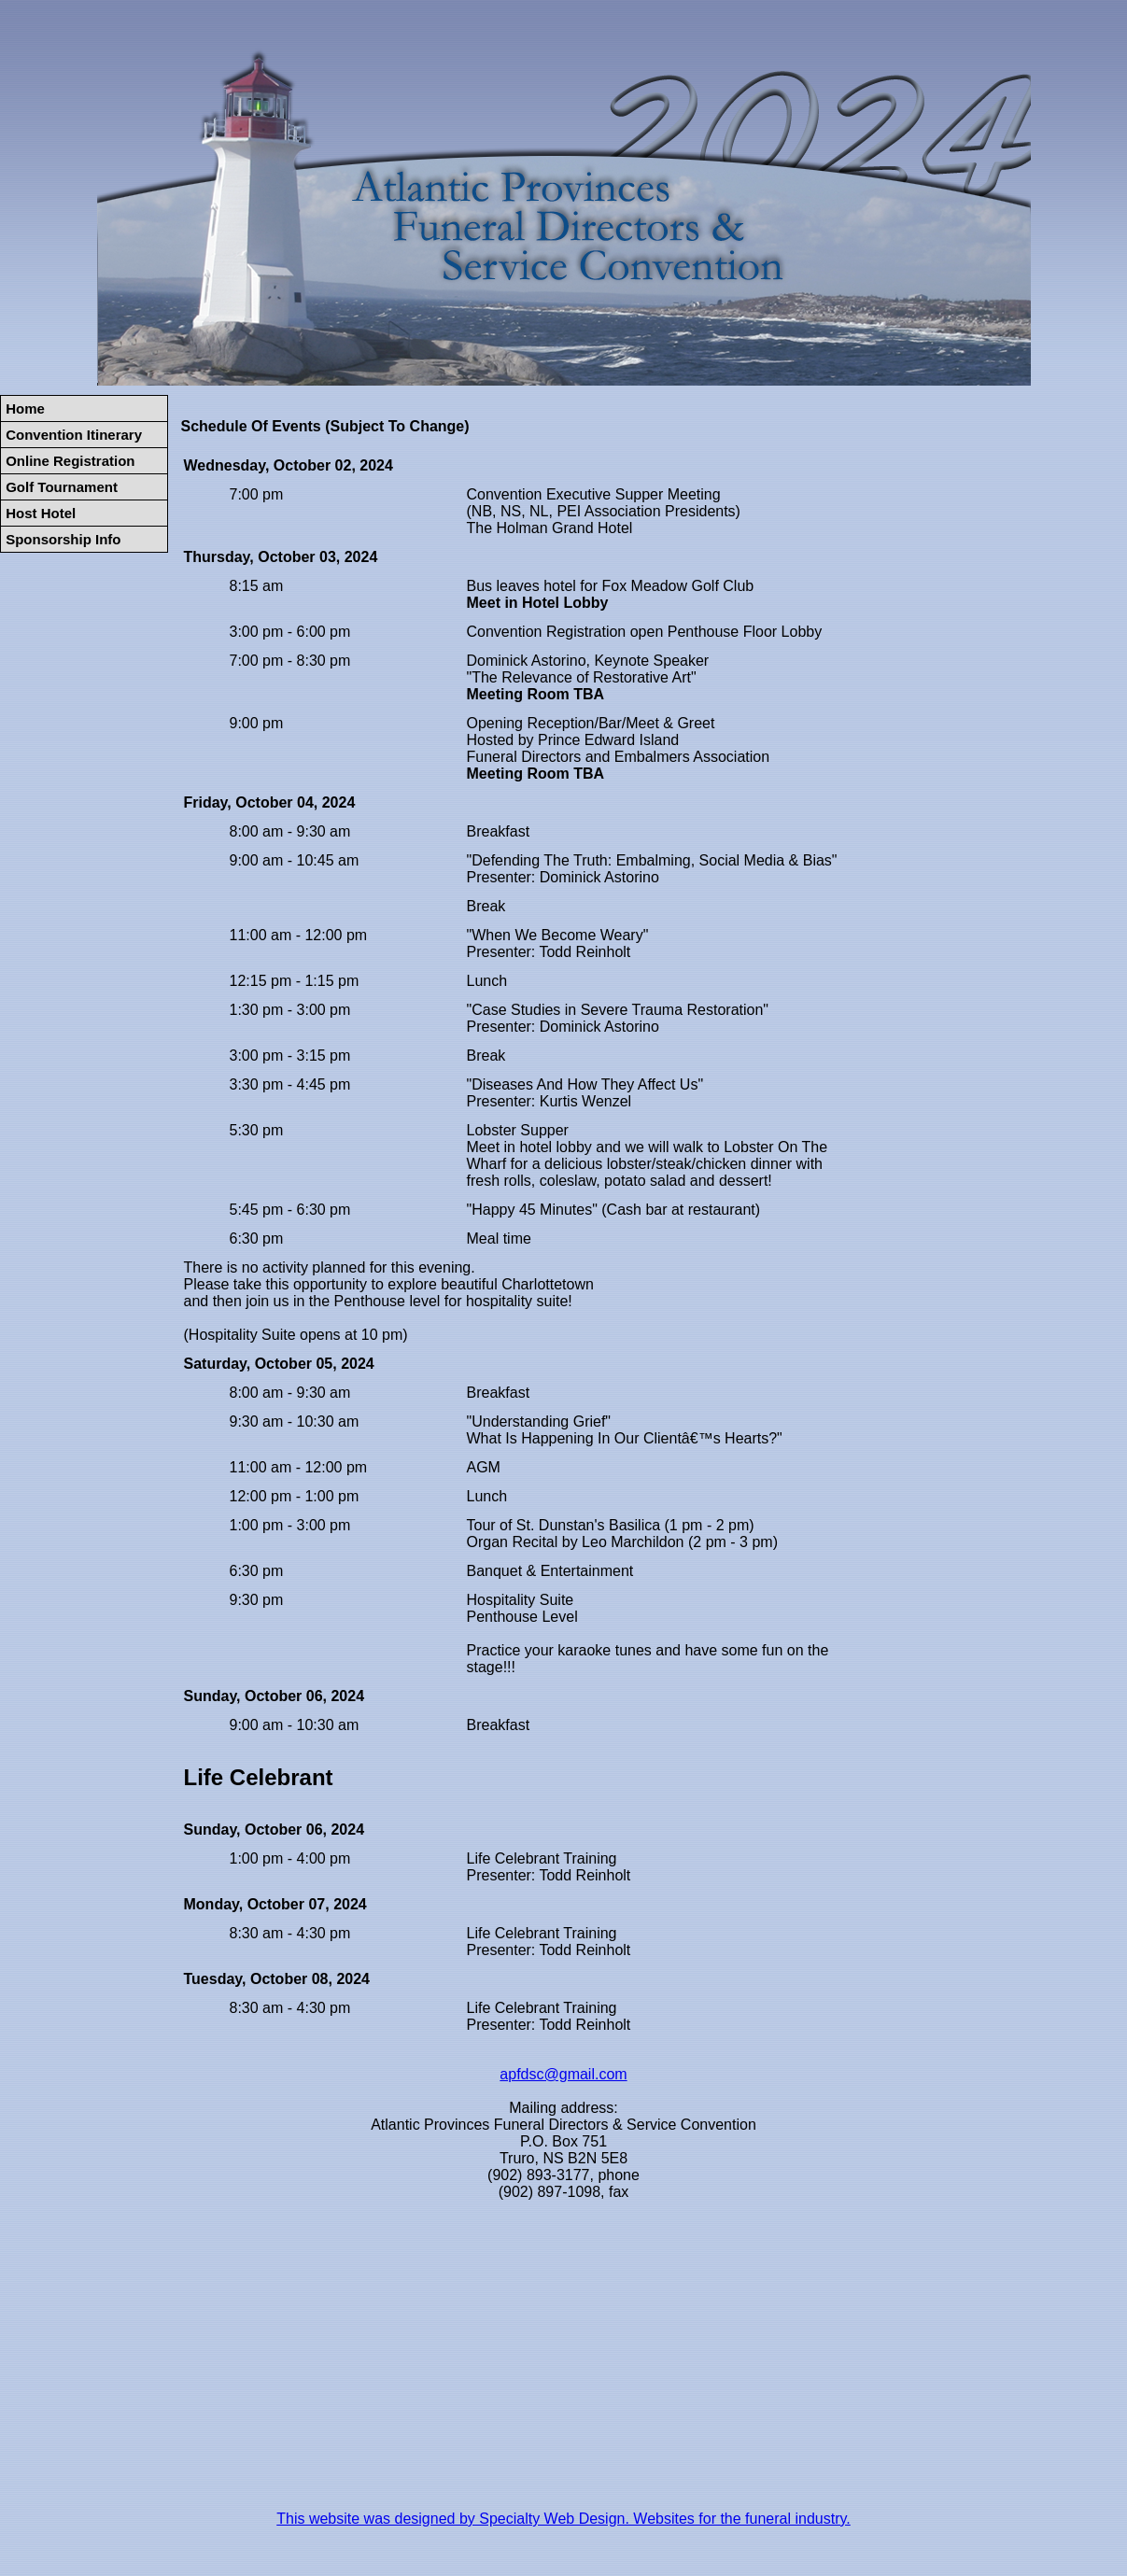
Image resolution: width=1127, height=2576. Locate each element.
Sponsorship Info (63, 539)
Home (25, 408)
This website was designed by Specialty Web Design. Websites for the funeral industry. (563, 2519)
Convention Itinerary (74, 435)
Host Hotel (41, 513)
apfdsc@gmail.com (563, 2074)
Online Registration (70, 461)
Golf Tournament (62, 487)
